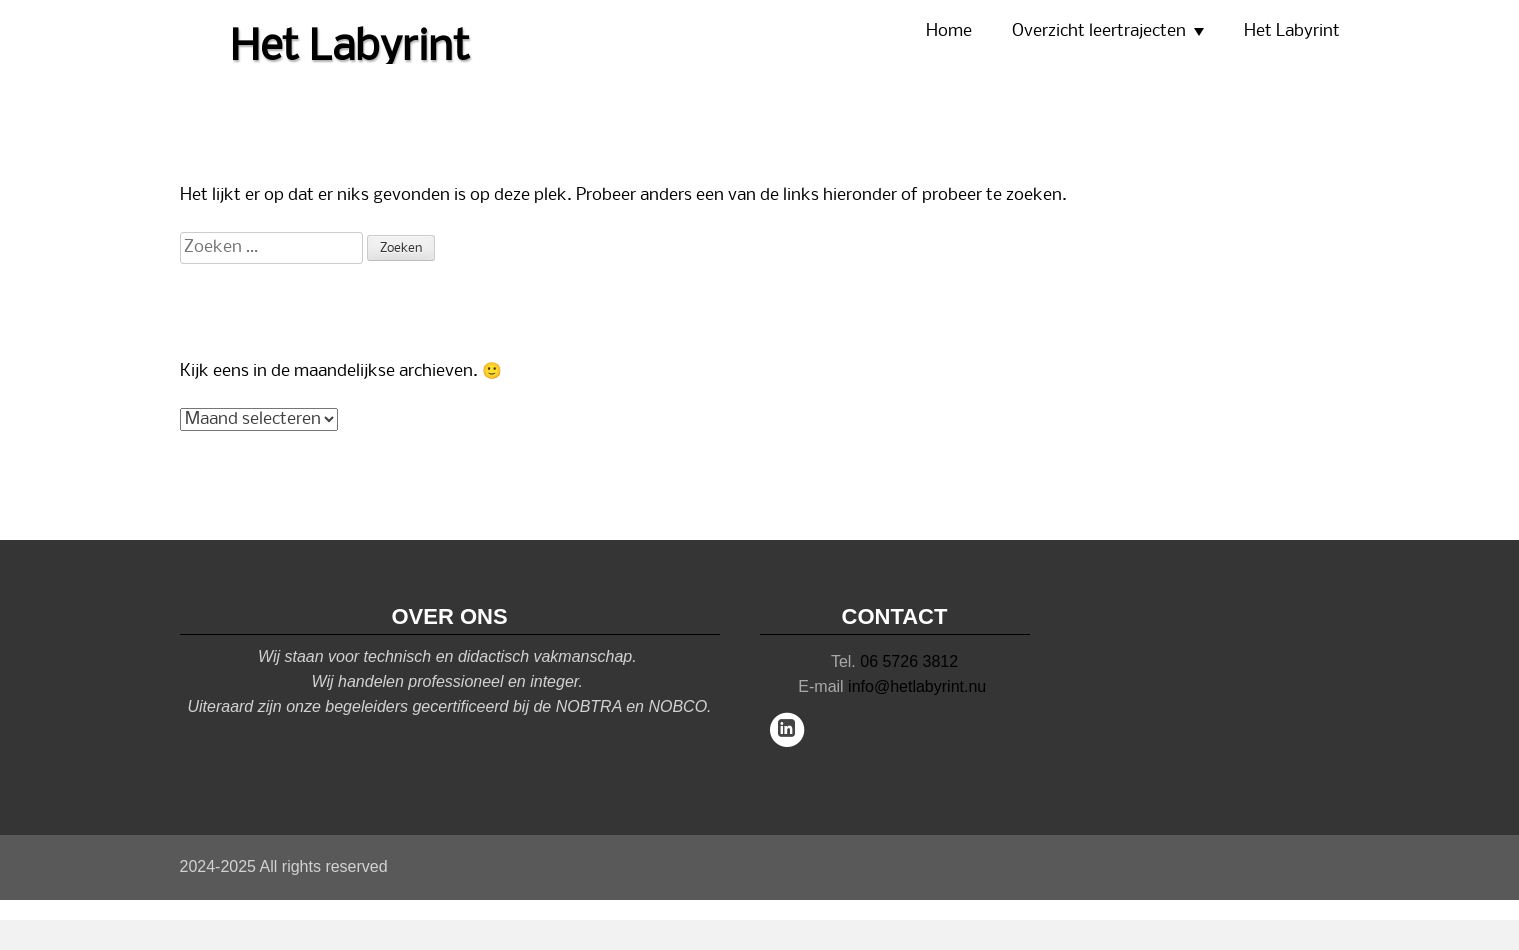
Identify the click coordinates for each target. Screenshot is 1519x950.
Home (949, 31)
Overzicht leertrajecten (1099, 31)
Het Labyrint (1292, 31)
